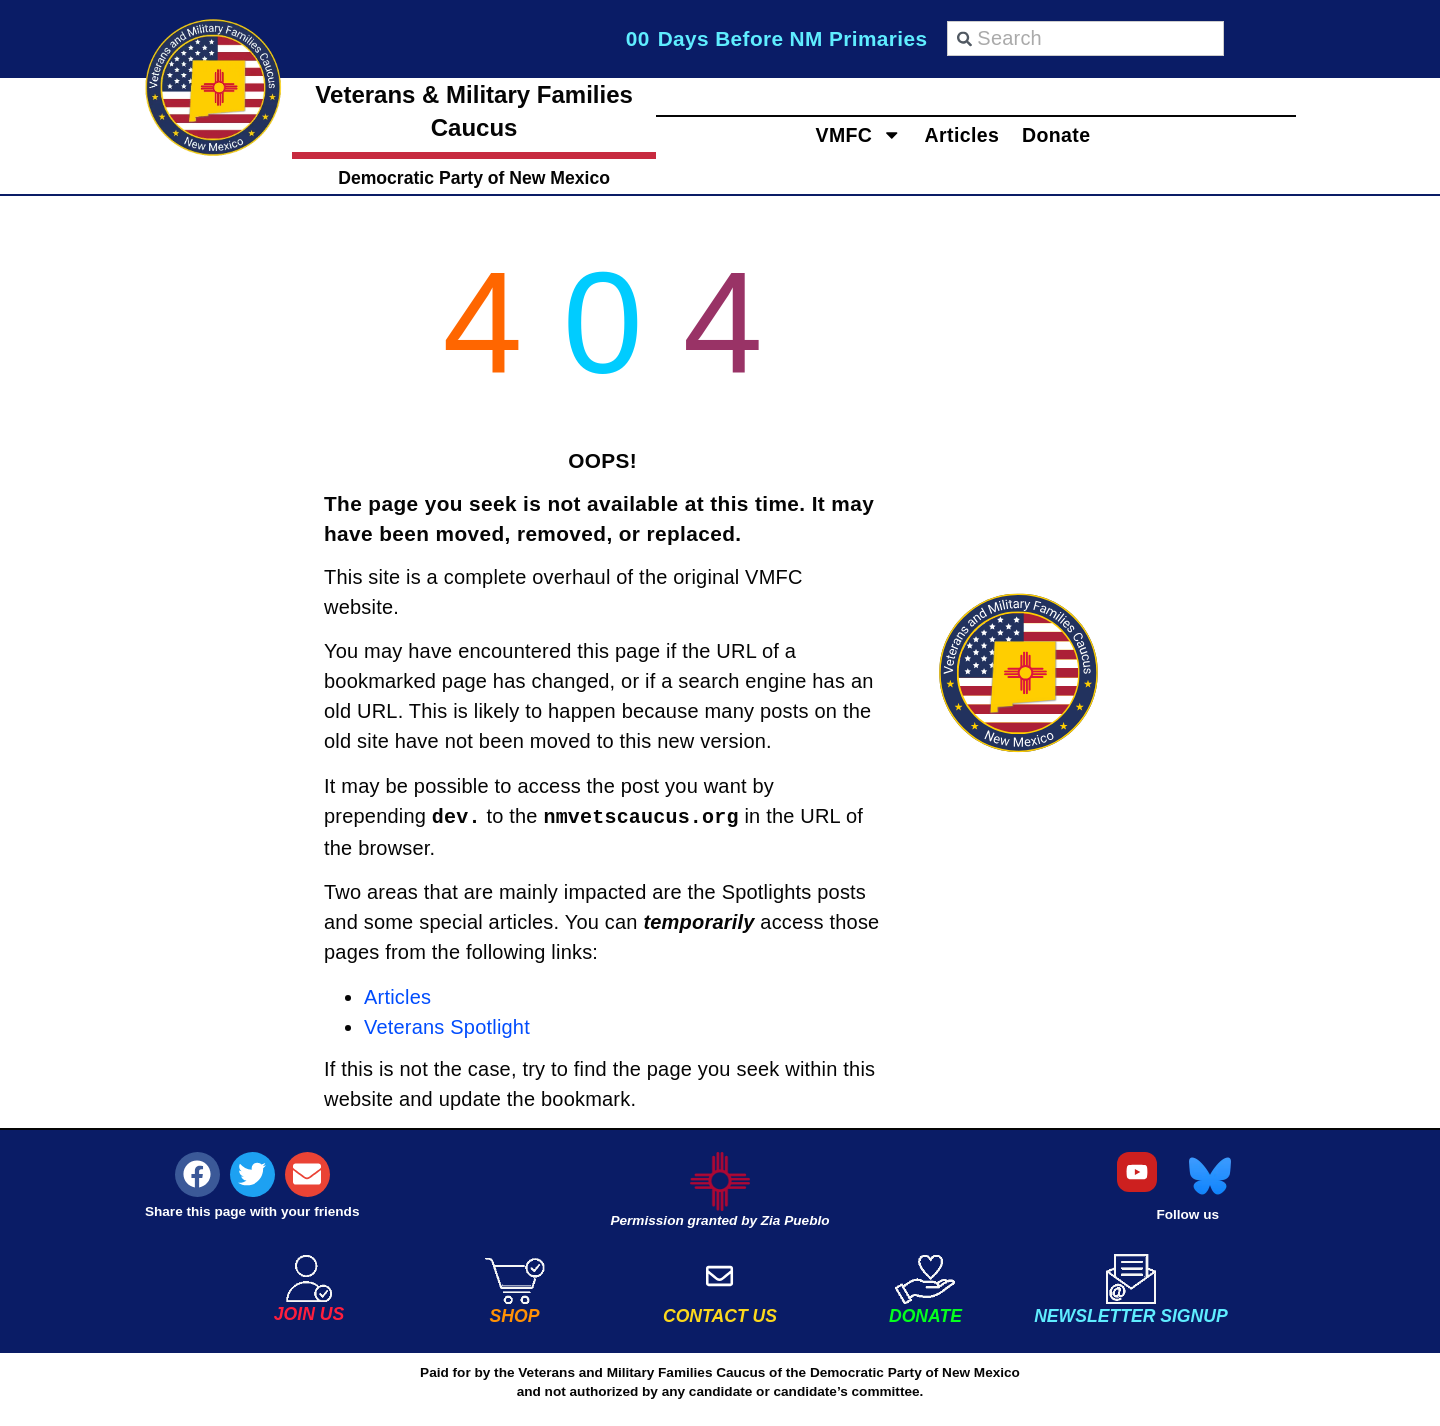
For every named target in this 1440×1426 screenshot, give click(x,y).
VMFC (826, 134)
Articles (962, 134)
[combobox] (1085, 38)
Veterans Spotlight (447, 1027)
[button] (197, 1174)
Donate (1088, 134)
